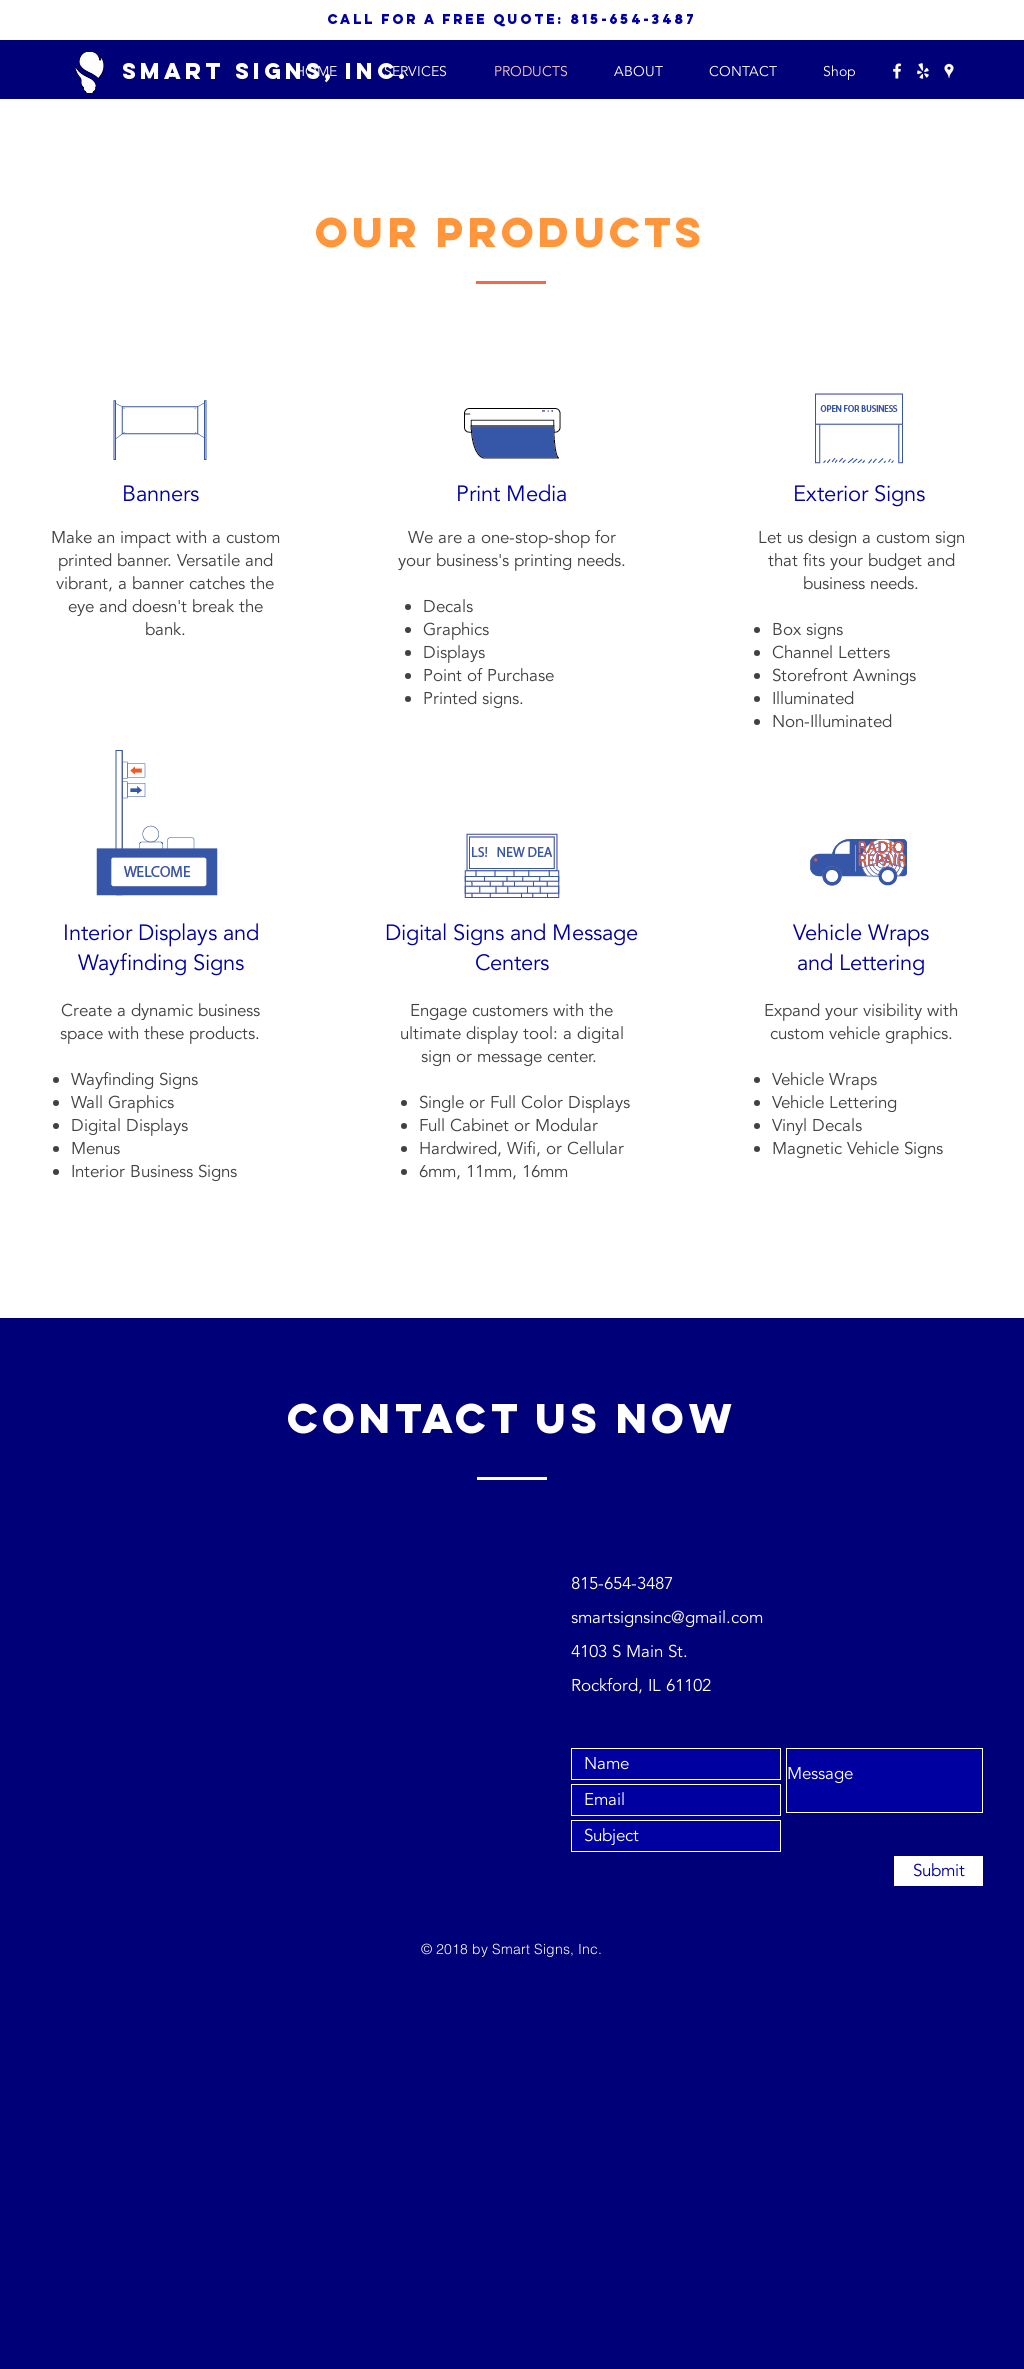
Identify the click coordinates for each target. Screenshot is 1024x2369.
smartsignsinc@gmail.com (667, 1617)
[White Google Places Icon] (949, 71)
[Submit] (938, 1871)
